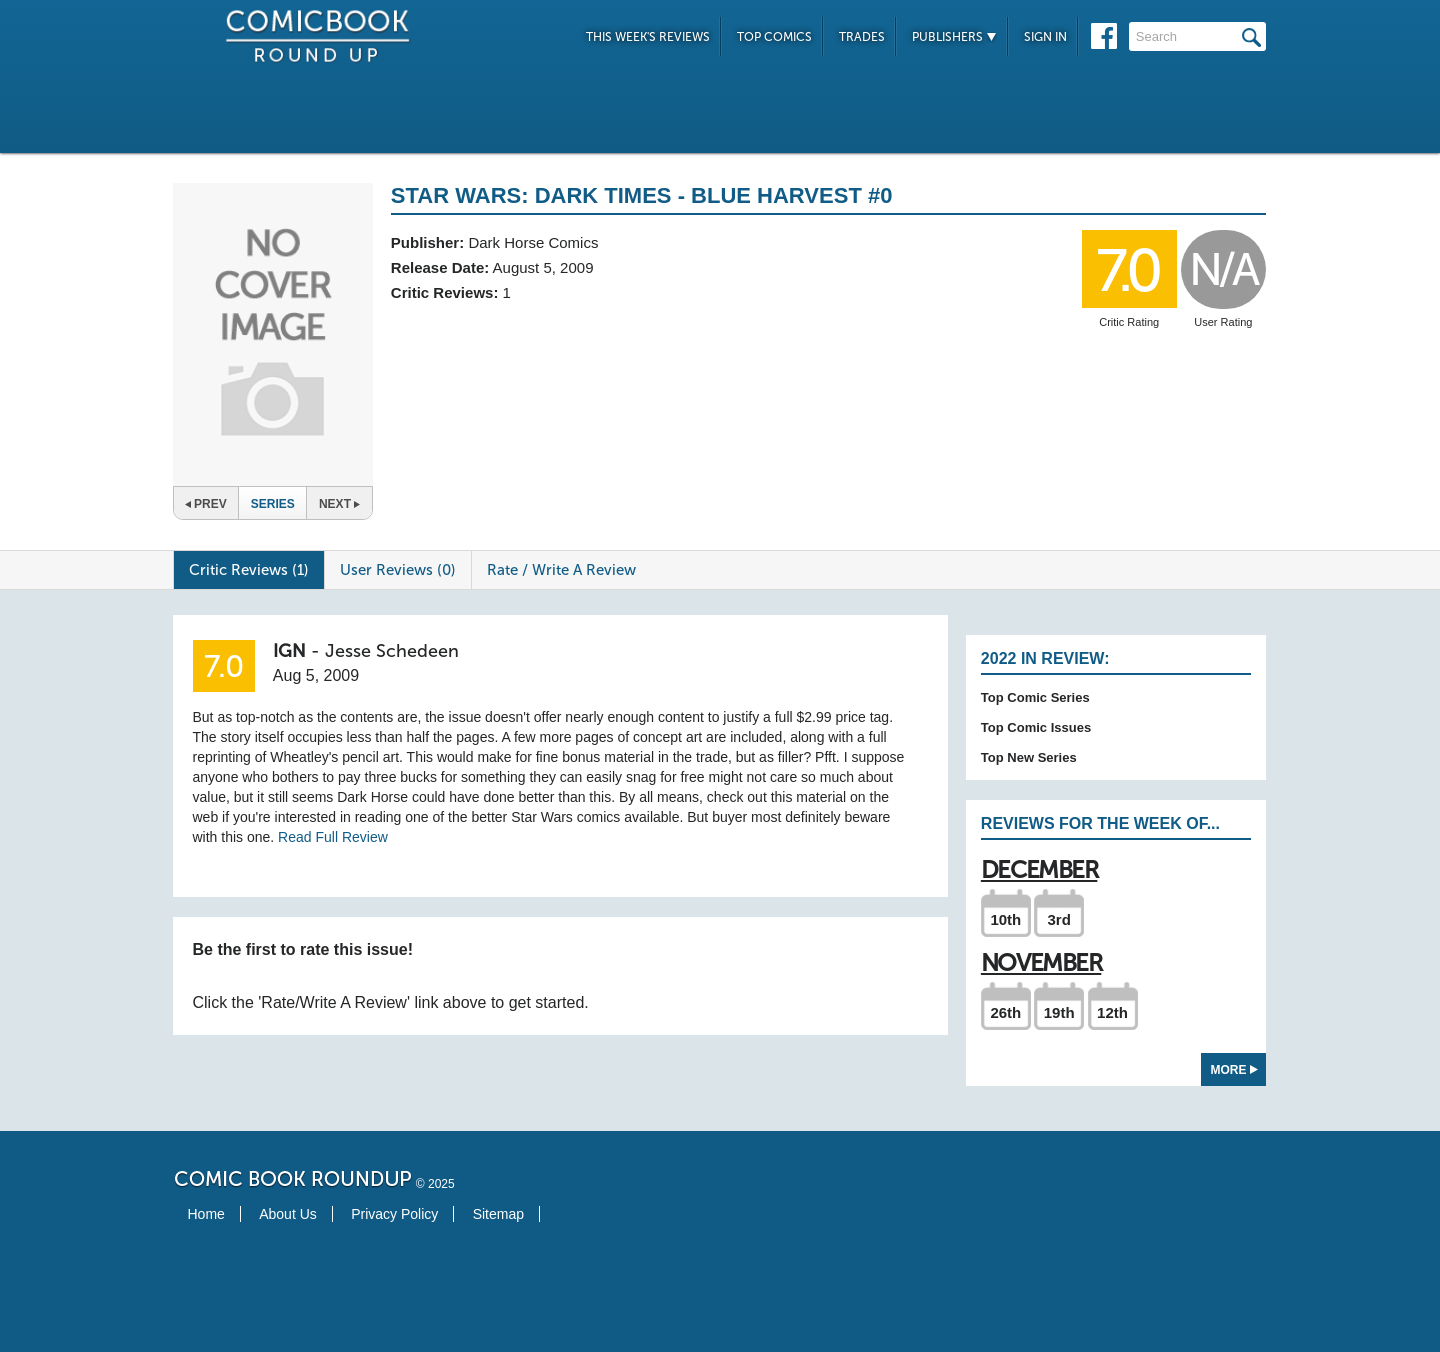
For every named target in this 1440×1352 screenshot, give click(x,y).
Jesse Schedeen (392, 651)
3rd (1059, 919)
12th (1112, 1012)
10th (1005, 919)
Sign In (1045, 37)
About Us (288, 1214)
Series (273, 504)
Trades (862, 37)
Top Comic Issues (1036, 727)
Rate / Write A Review (561, 570)
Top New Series (1029, 757)
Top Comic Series (1035, 697)
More (1234, 1070)
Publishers (954, 37)
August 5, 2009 (543, 267)
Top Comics (774, 37)
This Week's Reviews (648, 37)
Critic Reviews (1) (249, 570)
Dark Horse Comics (533, 242)
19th (1059, 1012)
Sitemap (498, 1214)
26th (1005, 1012)
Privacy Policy (394, 1214)
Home (206, 1214)
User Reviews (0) (398, 570)
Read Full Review (333, 837)
